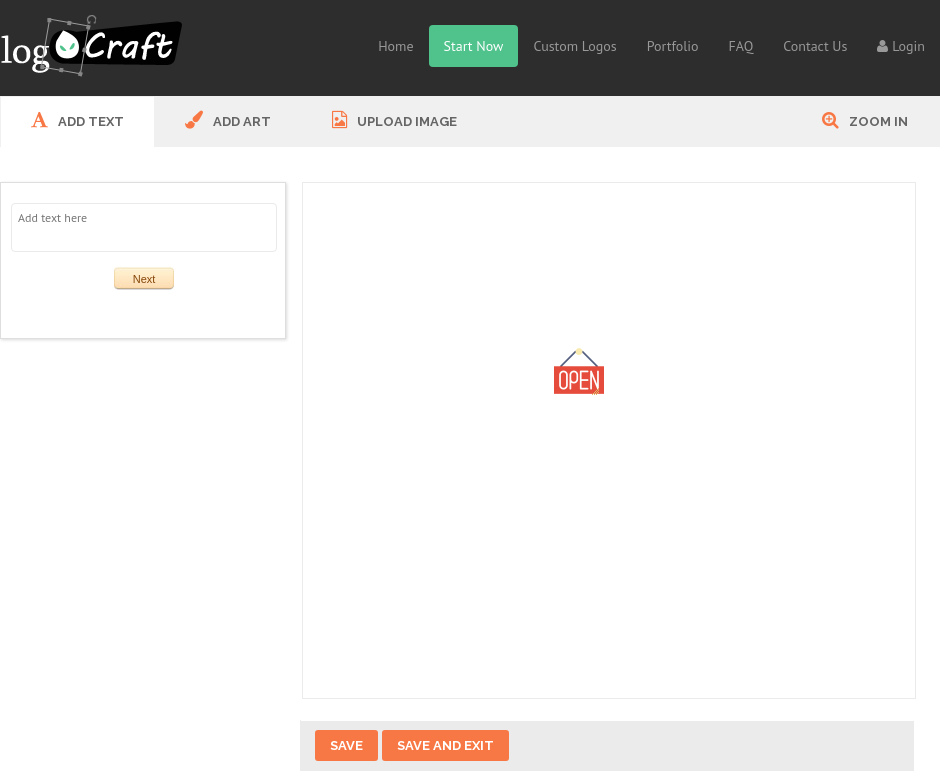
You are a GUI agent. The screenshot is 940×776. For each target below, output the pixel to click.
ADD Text (77, 120)
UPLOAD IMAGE (394, 120)
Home (395, 46)
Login (901, 46)
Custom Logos (574, 46)
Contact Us (815, 46)
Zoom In (865, 120)
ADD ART (228, 120)
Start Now (474, 46)
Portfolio (673, 46)
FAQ (741, 46)
